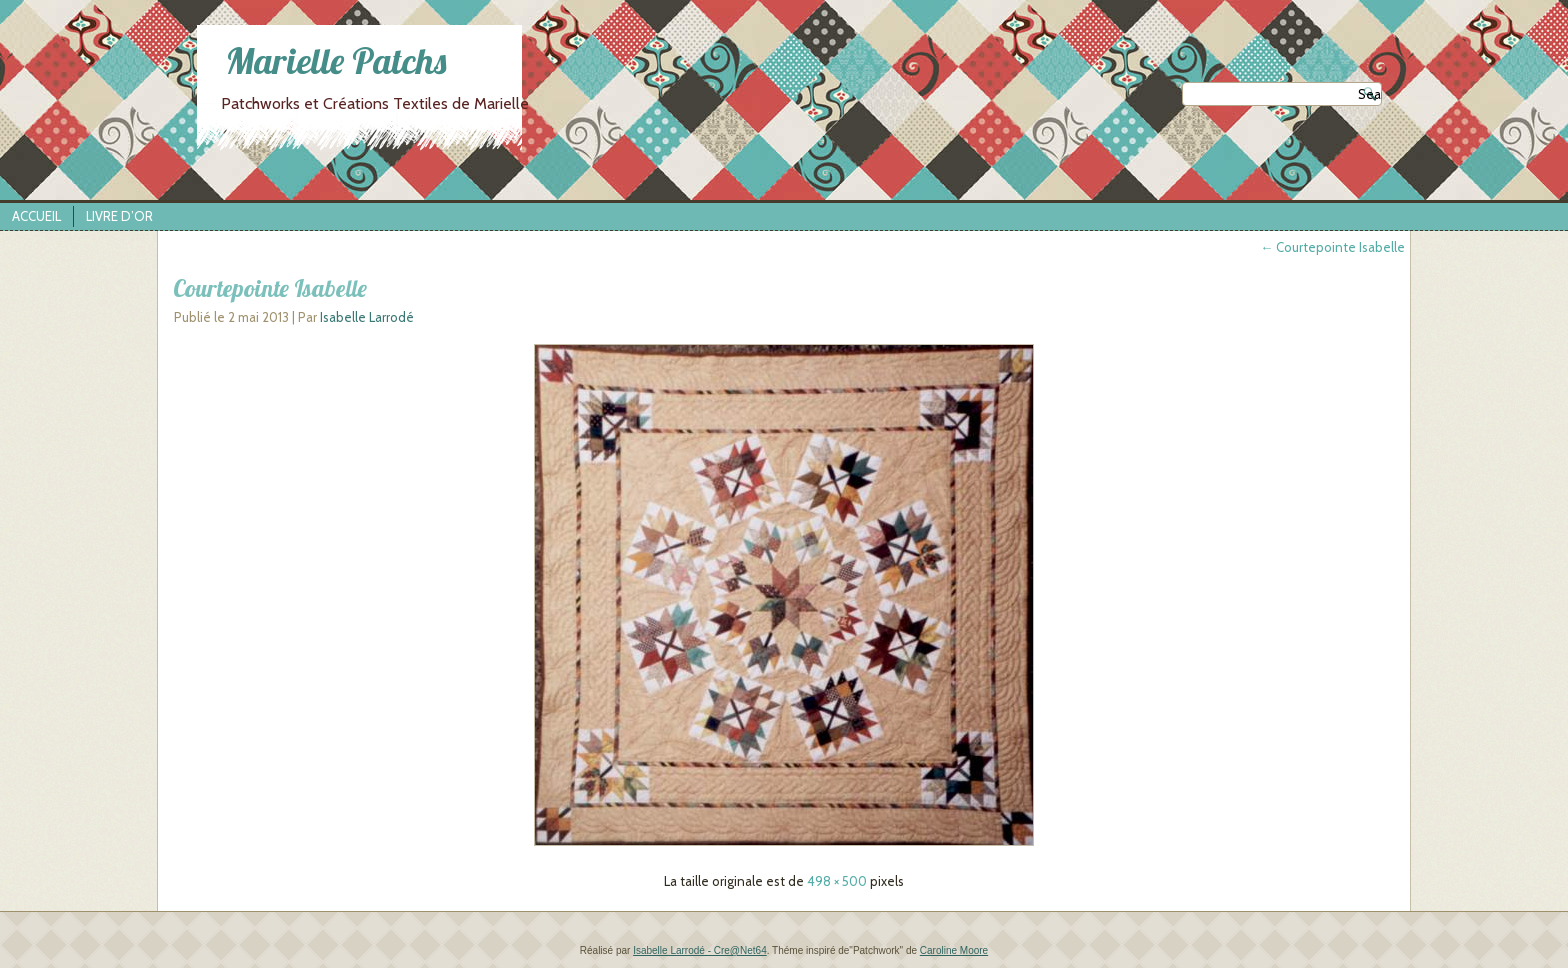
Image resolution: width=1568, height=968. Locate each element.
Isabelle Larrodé (367, 317)
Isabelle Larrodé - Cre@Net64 (700, 950)
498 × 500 (837, 881)
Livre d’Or (119, 216)
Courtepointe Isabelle (1332, 247)
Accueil (36, 216)
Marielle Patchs (336, 60)
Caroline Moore (954, 950)
